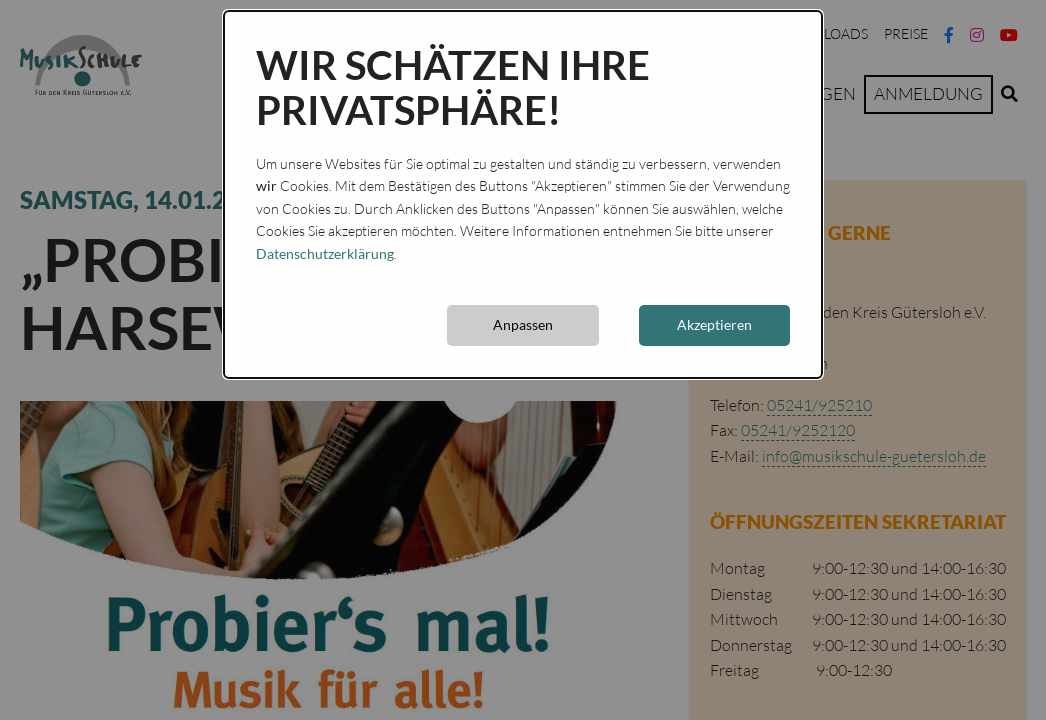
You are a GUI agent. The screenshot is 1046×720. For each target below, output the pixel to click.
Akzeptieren (714, 324)
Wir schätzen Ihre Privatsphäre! (453, 88)
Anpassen (523, 324)
